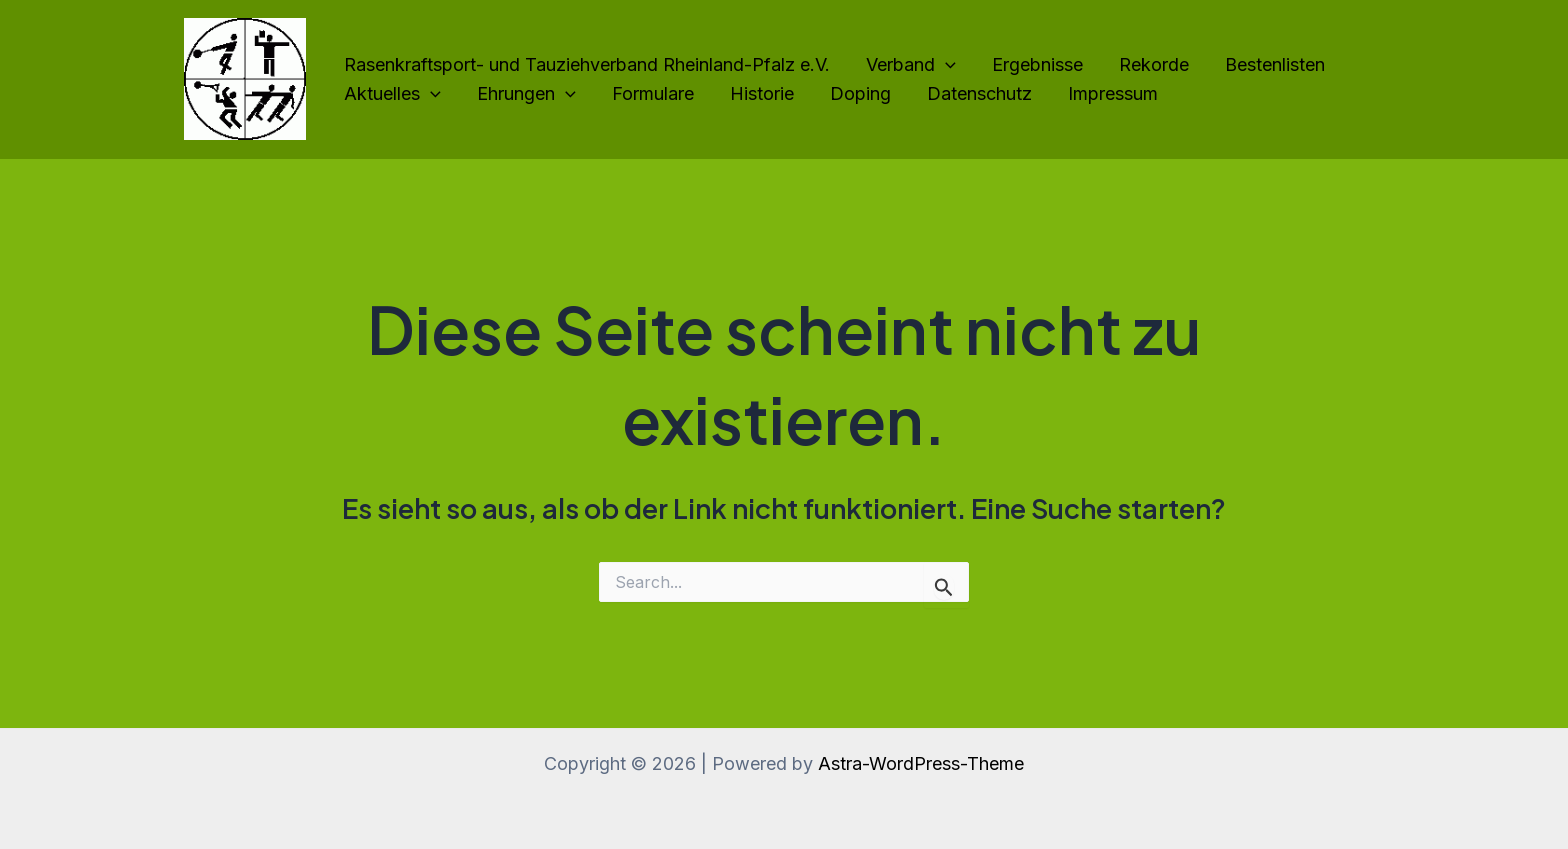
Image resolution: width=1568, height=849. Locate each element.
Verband (911, 65)
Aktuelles (392, 94)
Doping (860, 93)
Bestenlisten (1275, 64)
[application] (945, 65)
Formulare (653, 93)
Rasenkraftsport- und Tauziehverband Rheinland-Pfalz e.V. (587, 64)
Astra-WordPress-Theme (921, 763)
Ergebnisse (1037, 64)
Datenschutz (979, 93)
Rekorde (1154, 64)
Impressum (1113, 93)
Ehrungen (526, 94)
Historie (762, 93)
